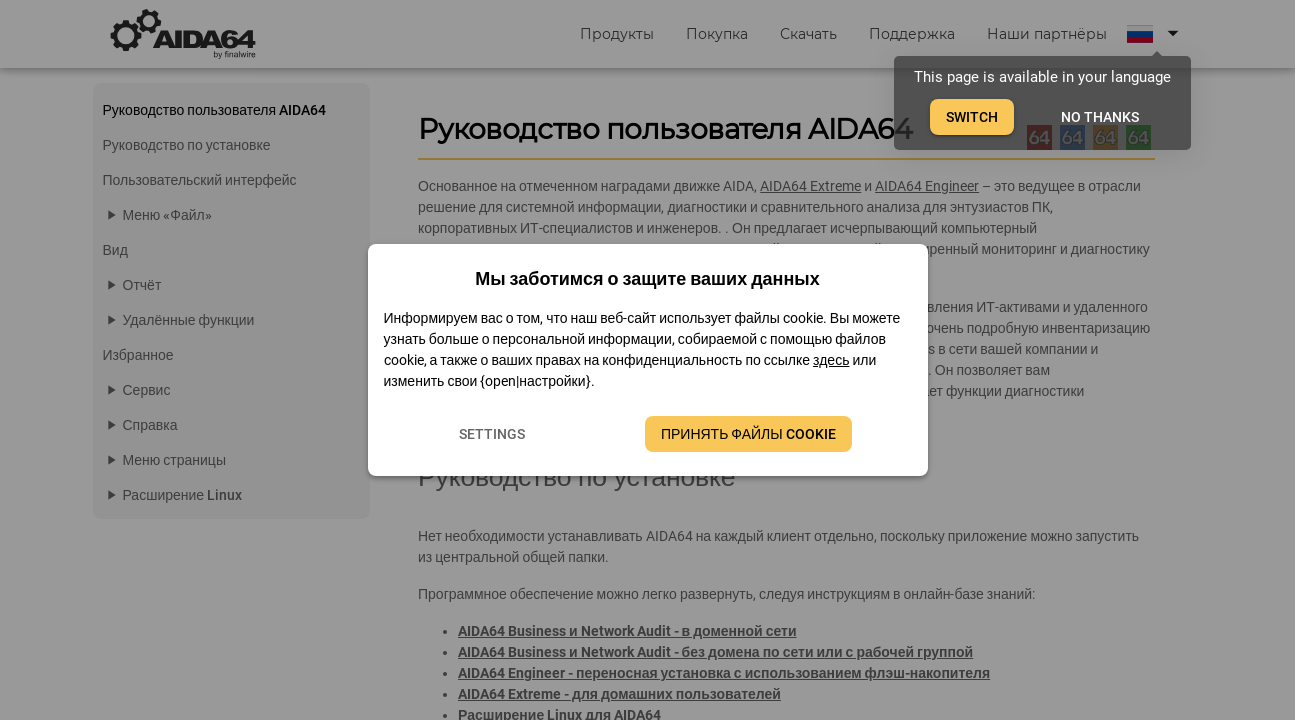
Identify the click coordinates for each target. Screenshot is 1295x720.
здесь (831, 360)
